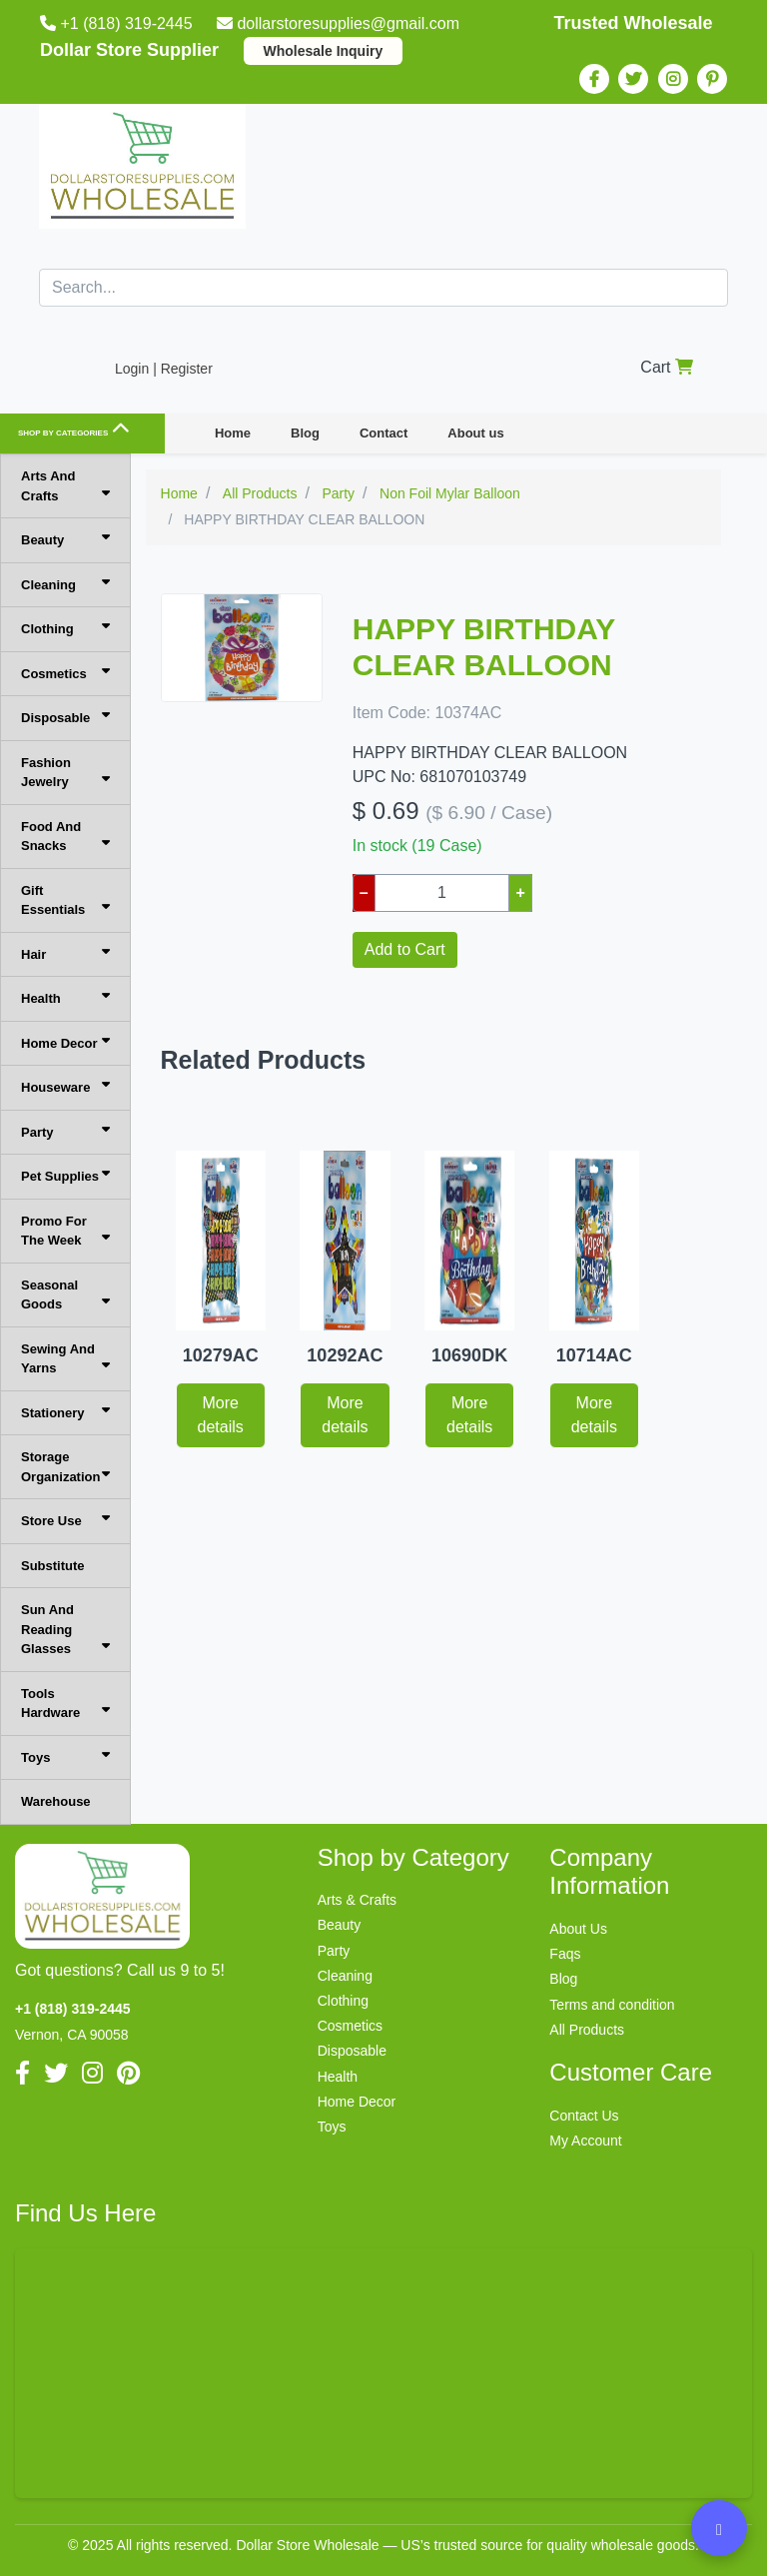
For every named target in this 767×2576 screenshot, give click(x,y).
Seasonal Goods (65, 1295)
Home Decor (65, 1042)
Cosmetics (65, 672)
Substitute (53, 1565)
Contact (383, 433)
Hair (65, 953)
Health (65, 997)
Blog (305, 433)
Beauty (65, 538)
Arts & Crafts (357, 1900)
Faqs (564, 1954)
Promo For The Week (65, 1231)
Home (233, 433)
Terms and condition (611, 2005)
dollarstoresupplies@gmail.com (340, 23)
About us (475, 433)
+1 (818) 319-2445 (118, 23)
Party (65, 1131)
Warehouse (56, 1801)
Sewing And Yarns (65, 1358)
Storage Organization (65, 1466)
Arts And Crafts (65, 485)
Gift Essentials (65, 900)
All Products (586, 2030)
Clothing (65, 627)
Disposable (65, 716)
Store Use (65, 1519)
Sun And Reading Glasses (65, 1629)
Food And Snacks (65, 836)
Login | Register (164, 369)
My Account (585, 2140)
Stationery (65, 1411)
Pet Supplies (65, 1175)
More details (221, 1414)
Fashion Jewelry (65, 772)
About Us (578, 1929)
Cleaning (65, 583)
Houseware (65, 1086)
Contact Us (583, 2116)
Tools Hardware (65, 1703)
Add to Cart (405, 949)
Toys (65, 1756)
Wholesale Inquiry (324, 51)
